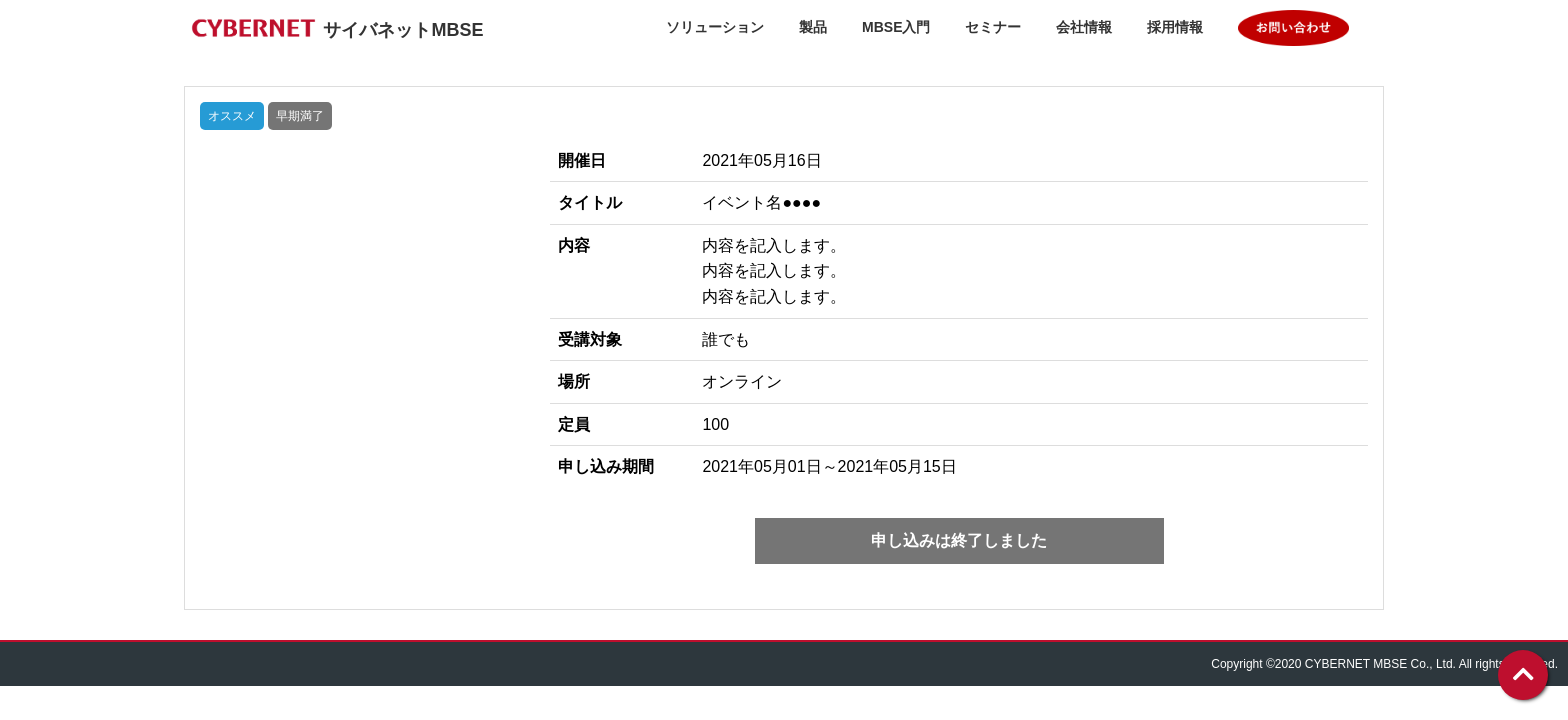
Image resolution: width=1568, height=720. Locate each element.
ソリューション (715, 27)
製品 (813, 27)
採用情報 (1175, 27)
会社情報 (1084, 27)
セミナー (993, 27)
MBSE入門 (896, 27)
